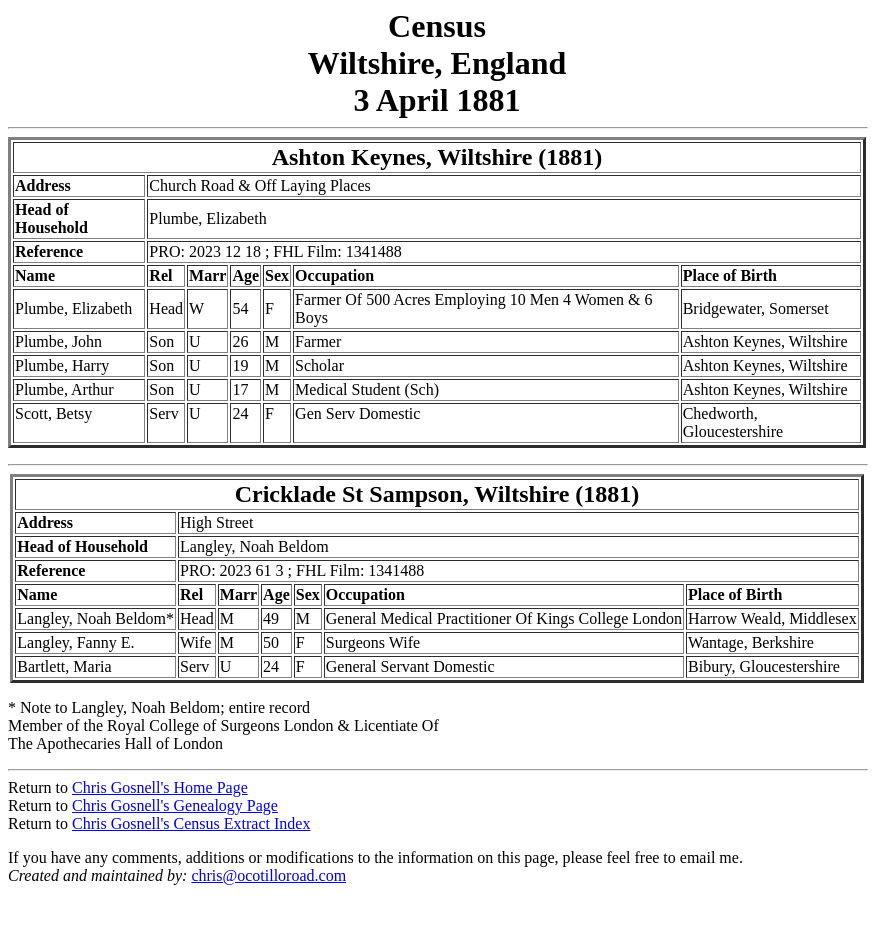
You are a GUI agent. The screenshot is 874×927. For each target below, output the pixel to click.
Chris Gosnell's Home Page (160, 787)
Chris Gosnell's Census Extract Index (191, 823)
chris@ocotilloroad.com (268, 875)
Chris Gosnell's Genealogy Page (175, 805)
